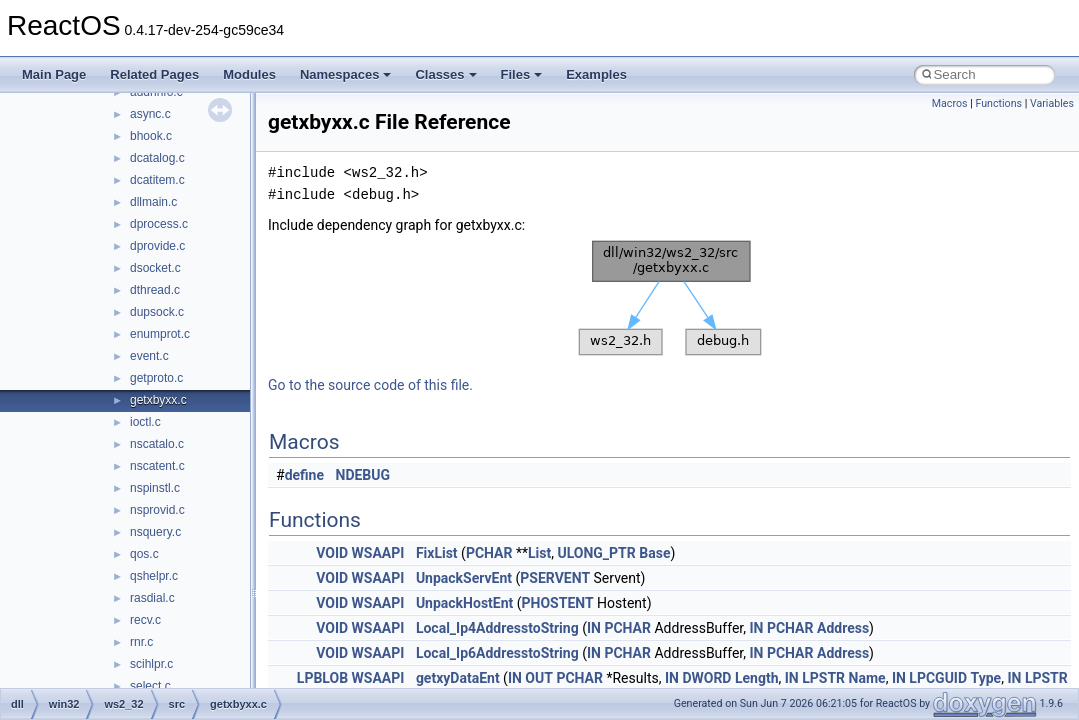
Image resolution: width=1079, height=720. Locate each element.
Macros (950, 103)
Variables (1052, 103)
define (304, 475)
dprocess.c (159, 224)
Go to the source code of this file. (370, 385)
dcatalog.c (157, 158)
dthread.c (155, 290)
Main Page (54, 74)
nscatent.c (157, 466)
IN (594, 628)
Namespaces (346, 74)
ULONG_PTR (596, 553)
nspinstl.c (155, 488)
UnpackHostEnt (464, 603)
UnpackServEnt (464, 578)
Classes (445, 74)
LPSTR (823, 678)
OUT (539, 678)
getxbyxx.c (158, 400)
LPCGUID (938, 678)
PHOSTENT (558, 603)
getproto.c (156, 378)
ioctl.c (145, 422)
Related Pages (154, 74)
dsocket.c (155, 268)
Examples (596, 74)
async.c (150, 114)
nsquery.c (155, 532)
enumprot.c (160, 334)
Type (986, 678)
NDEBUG (363, 475)
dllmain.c (153, 202)
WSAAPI (378, 553)
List (539, 553)
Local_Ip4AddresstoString (497, 628)
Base (654, 553)
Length (757, 678)
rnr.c (141, 642)
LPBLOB (322, 678)
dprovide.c (157, 246)
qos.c (144, 554)
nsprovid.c (157, 510)
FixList (437, 553)
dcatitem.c (157, 180)
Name (867, 678)
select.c (150, 686)
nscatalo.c (157, 444)
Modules (249, 74)
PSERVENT (555, 578)
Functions (998, 103)
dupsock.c (157, 312)
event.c (149, 356)
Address (843, 628)
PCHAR (489, 553)
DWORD (706, 678)
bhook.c (151, 136)
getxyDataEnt (458, 678)
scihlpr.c (151, 664)
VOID (332, 553)
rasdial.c (152, 598)
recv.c (145, 620)
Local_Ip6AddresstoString (497, 653)
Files (522, 74)
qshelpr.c (154, 576)
